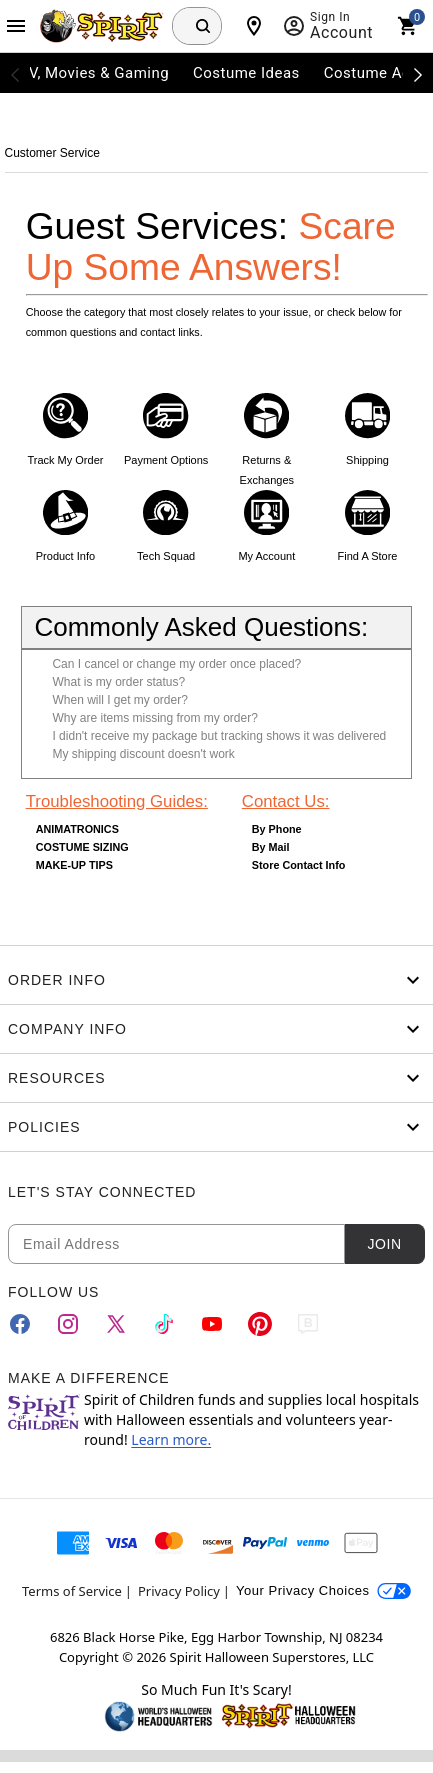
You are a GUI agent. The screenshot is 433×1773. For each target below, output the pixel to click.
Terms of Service (72, 1591)
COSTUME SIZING (82, 847)
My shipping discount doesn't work (143, 754)
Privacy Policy (179, 1591)
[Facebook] (20, 1324)
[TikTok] (164, 1324)
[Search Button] (203, 26)
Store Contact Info (299, 865)
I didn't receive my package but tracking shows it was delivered (219, 736)
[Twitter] (116, 1324)
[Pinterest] (260, 1324)
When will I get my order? (119, 700)
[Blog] (308, 1324)
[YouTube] (212, 1324)
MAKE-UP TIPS (74, 865)
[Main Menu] (16, 26)
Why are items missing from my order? (154, 718)
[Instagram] (68, 1324)
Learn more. (171, 1439)
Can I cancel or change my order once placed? (176, 664)
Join (384, 1244)
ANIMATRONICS (77, 829)
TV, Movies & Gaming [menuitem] (94, 73)
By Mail (271, 847)
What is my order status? (118, 682)
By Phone (277, 829)
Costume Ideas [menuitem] (246, 73)
